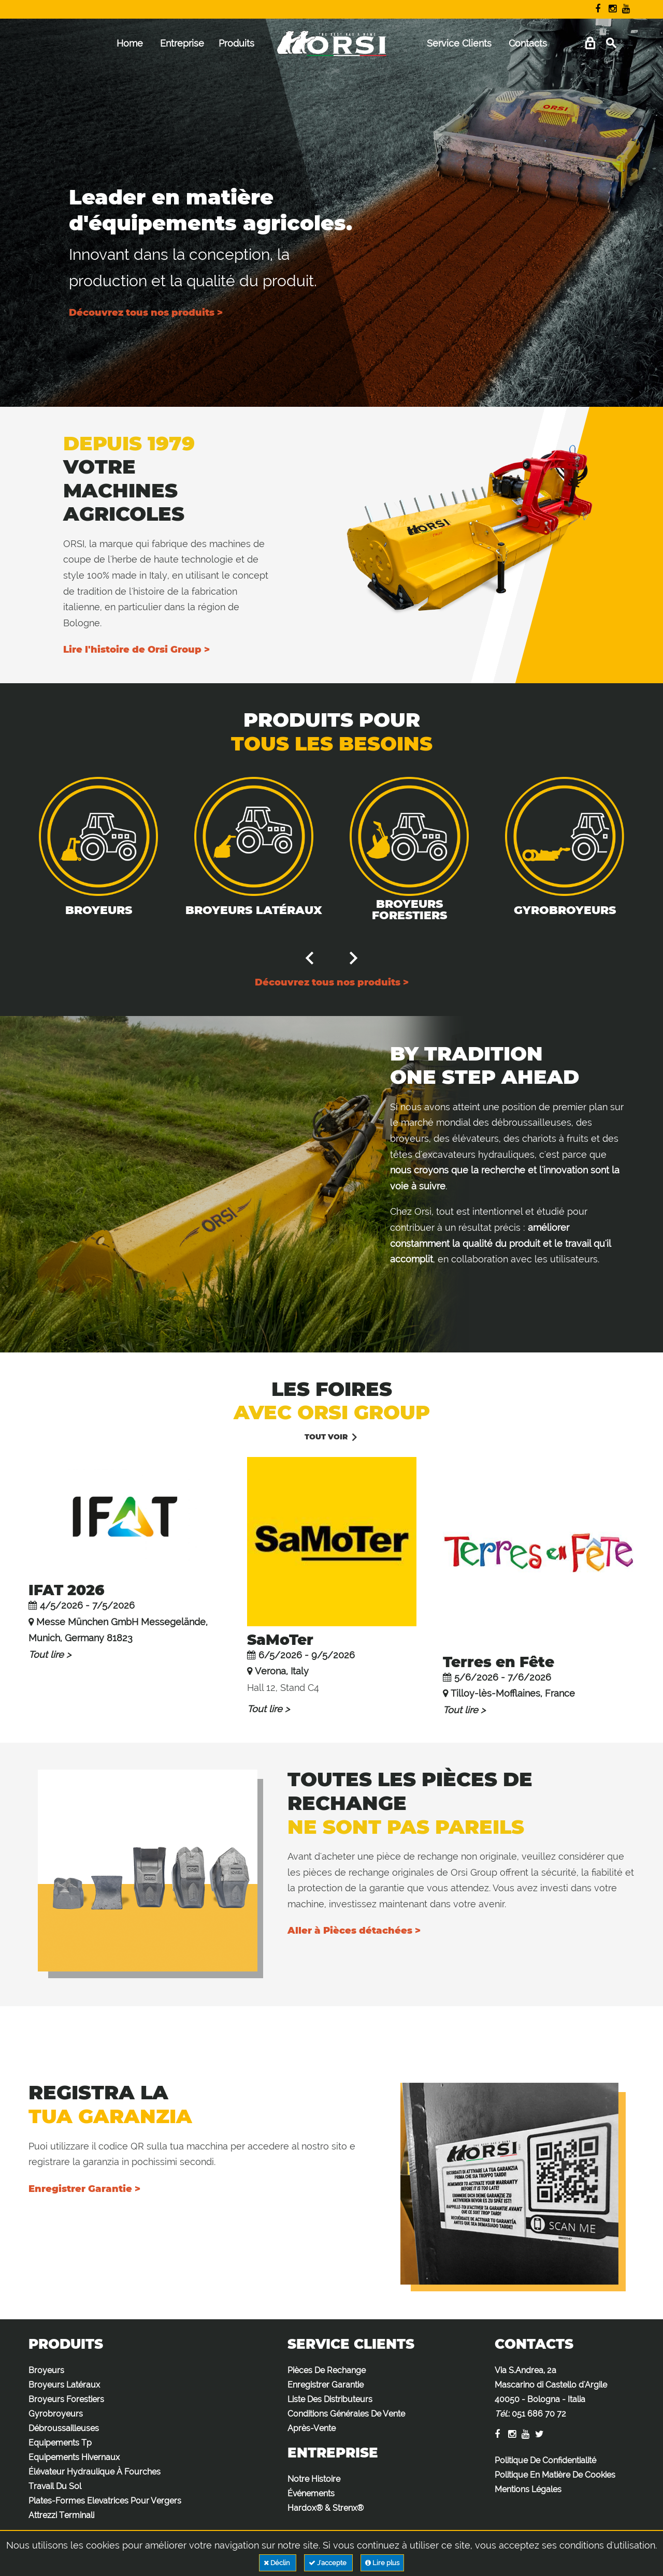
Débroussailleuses (63, 2428)
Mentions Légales (528, 2489)
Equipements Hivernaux (74, 2457)
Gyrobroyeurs (565, 910)
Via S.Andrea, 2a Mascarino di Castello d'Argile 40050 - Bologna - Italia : (551, 2392)
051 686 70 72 (539, 2414)
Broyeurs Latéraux (253, 910)
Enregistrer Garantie (325, 2385)
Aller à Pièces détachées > (354, 1930)
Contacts (528, 43)
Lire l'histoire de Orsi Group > (136, 649)
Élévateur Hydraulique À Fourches (94, 2472)
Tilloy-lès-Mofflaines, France (513, 1693)
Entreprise (182, 43)
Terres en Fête (498, 1662)
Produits (236, 43)
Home (130, 43)
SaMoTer (280, 1639)
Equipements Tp (60, 2443)
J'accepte (328, 2563)
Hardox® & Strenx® (325, 2508)
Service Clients (459, 43)
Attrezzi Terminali (61, 2515)
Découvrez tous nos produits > (146, 312)
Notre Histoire (313, 2479)
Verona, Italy (282, 1671)
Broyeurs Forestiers (409, 910)
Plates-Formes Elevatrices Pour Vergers (104, 2501)
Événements (311, 2493)
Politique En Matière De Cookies (555, 2475)
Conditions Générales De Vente (346, 2414)
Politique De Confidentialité (545, 2460)
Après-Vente (311, 2428)
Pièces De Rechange (326, 2370)
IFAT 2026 (66, 1590)
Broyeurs (98, 910)
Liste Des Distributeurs (329, 2399)
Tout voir (326, 1436)
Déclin (278, 2563)
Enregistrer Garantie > (84, 2189)
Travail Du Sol (54, 2486)
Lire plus (382, 2563)
